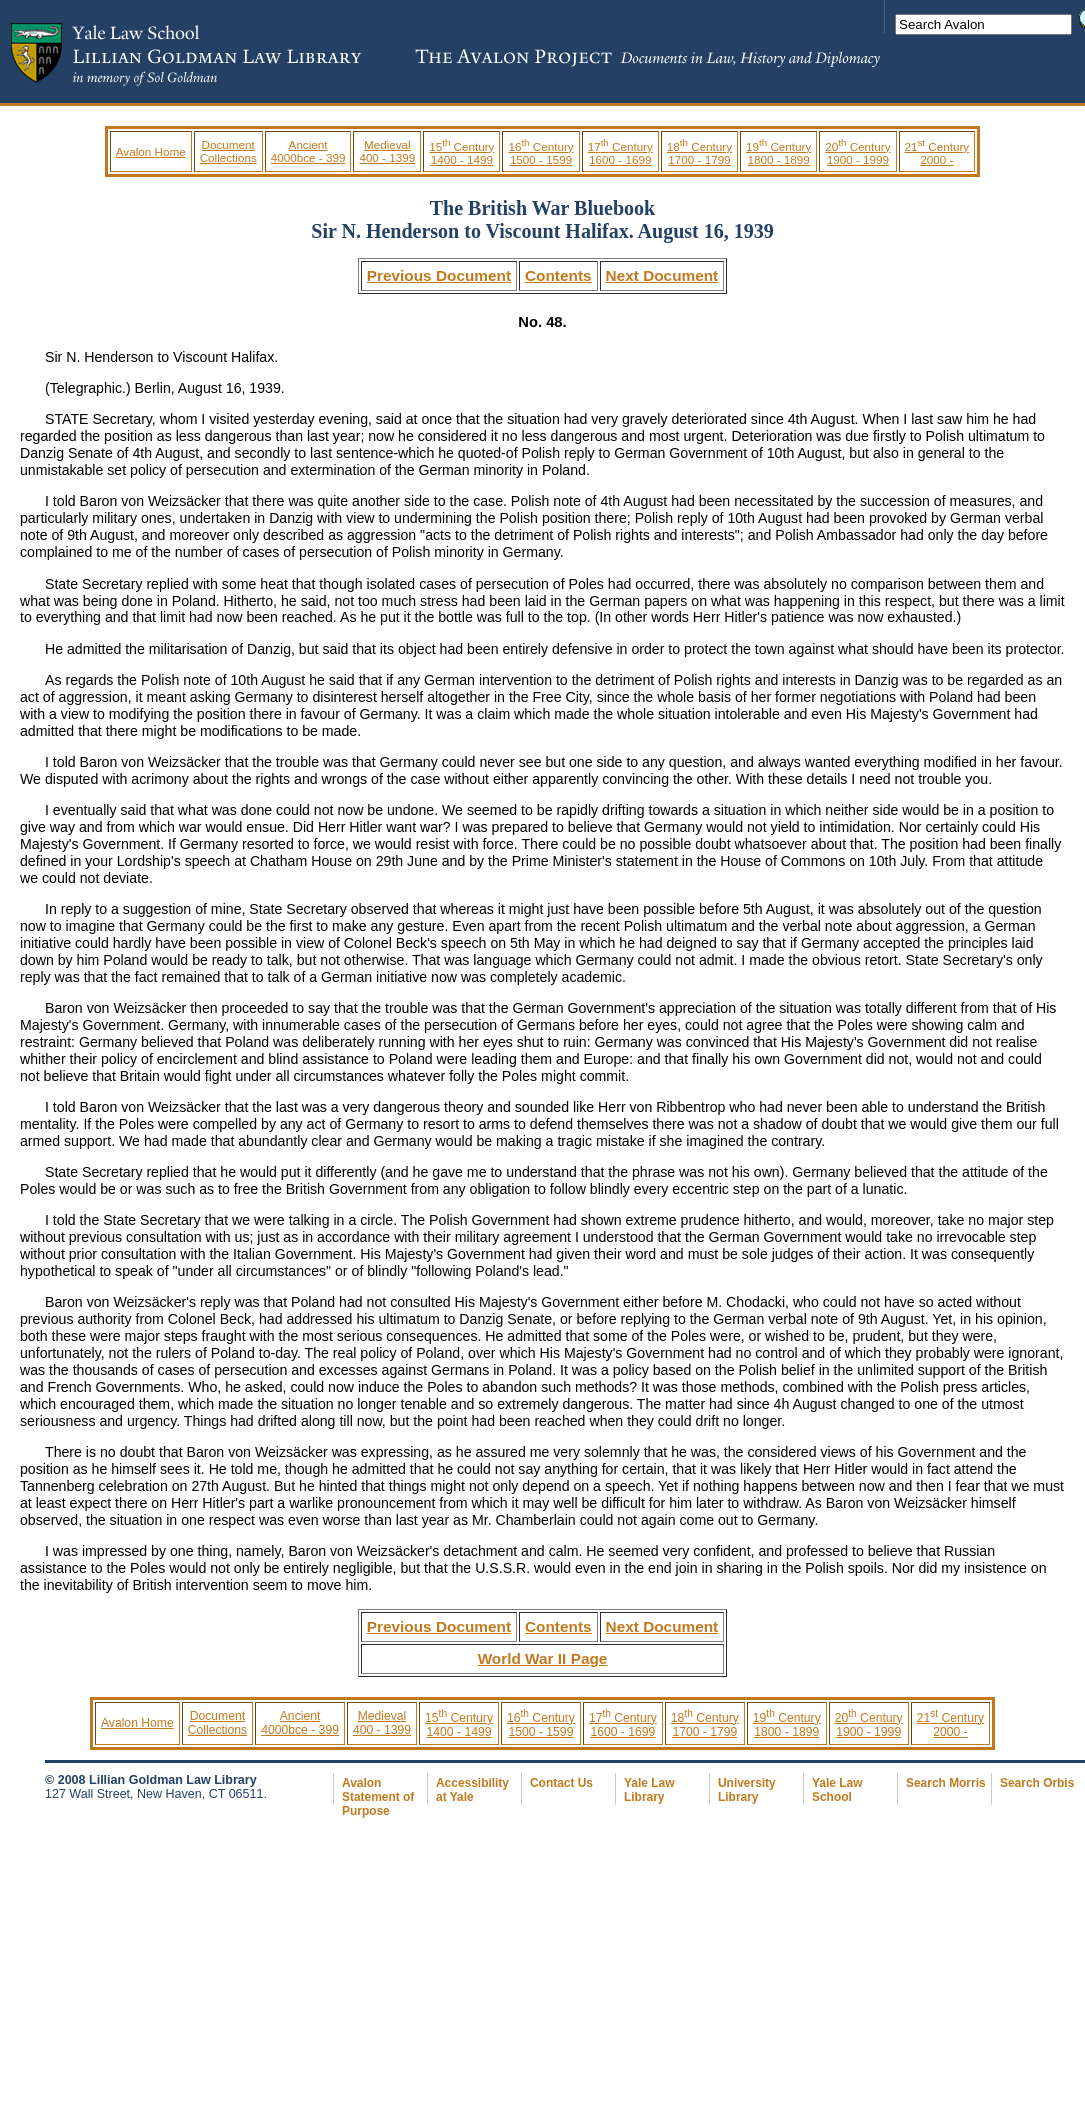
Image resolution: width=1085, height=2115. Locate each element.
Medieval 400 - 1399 (387, 151)
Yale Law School (837, 1790)
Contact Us (561, 1783)
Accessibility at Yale (472, 1790)
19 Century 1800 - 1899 (778, 153)
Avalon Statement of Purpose (378, 1797)
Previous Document (439, 275)
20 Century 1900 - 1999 (857, 153)
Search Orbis (1037, 1783)
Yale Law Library (649, 1790)
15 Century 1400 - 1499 (461, 153)
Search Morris (946, 1783)
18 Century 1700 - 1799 (699, 153)
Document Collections (228, 151)
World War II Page (543, 1658)
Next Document (662, 275)
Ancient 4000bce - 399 (308, 151)
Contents (558, 275)
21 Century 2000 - (937, 153)
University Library (747, 1790)
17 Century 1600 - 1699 (620, 153)
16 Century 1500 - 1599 (540, 153)
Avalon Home (151, 151)
